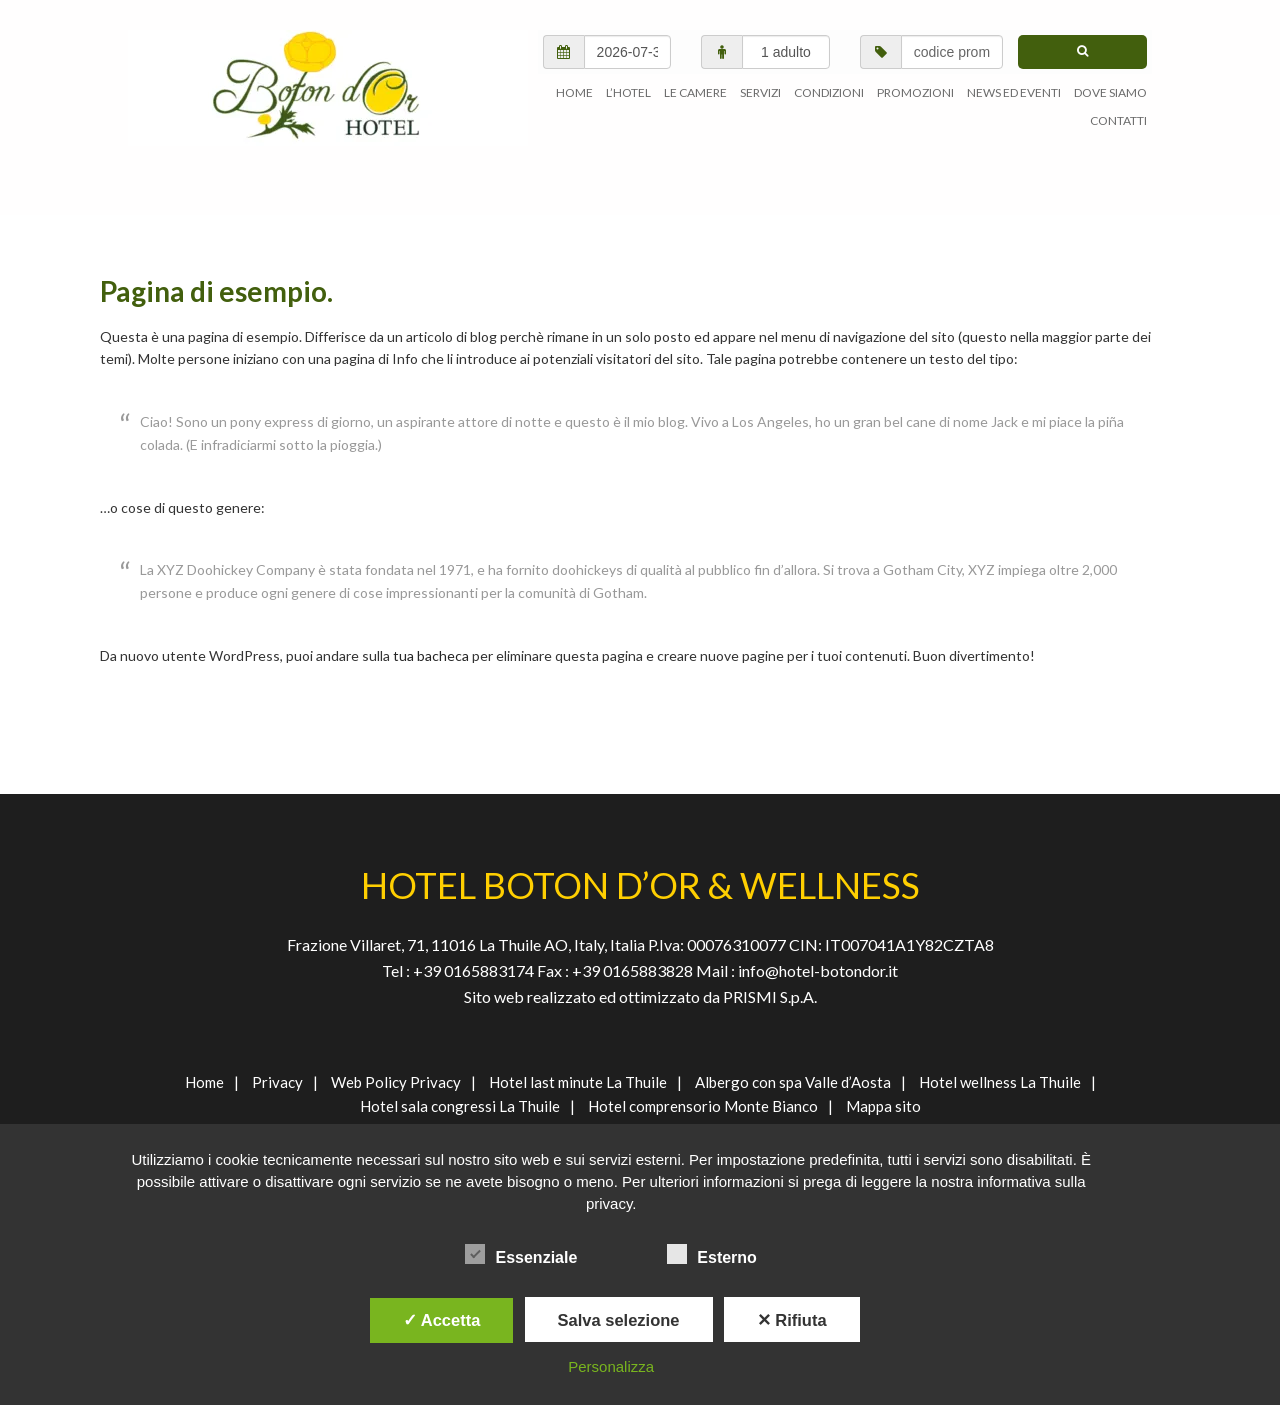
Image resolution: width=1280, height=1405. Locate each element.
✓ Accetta (442, 1320)
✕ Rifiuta (792, 1320)
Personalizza (611, 1366)
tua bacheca (431, 655)
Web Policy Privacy (396, 1082)
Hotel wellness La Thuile (1000, 1082)
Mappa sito (883, 1106)
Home (204, 1082)
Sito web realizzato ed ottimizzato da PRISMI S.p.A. (640, 996)
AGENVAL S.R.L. (328, 88)
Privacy (277, 1082)
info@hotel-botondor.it (818, 970)
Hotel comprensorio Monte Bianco (703, 1106)
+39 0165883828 (634, 970)
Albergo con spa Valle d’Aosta (793, 1082)
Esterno (712, 1254)
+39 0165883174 (472, 970)
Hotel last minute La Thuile (578, 1082)
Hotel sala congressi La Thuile (460, 1106)
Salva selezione (619, 1320)
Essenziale (521, 1254)
